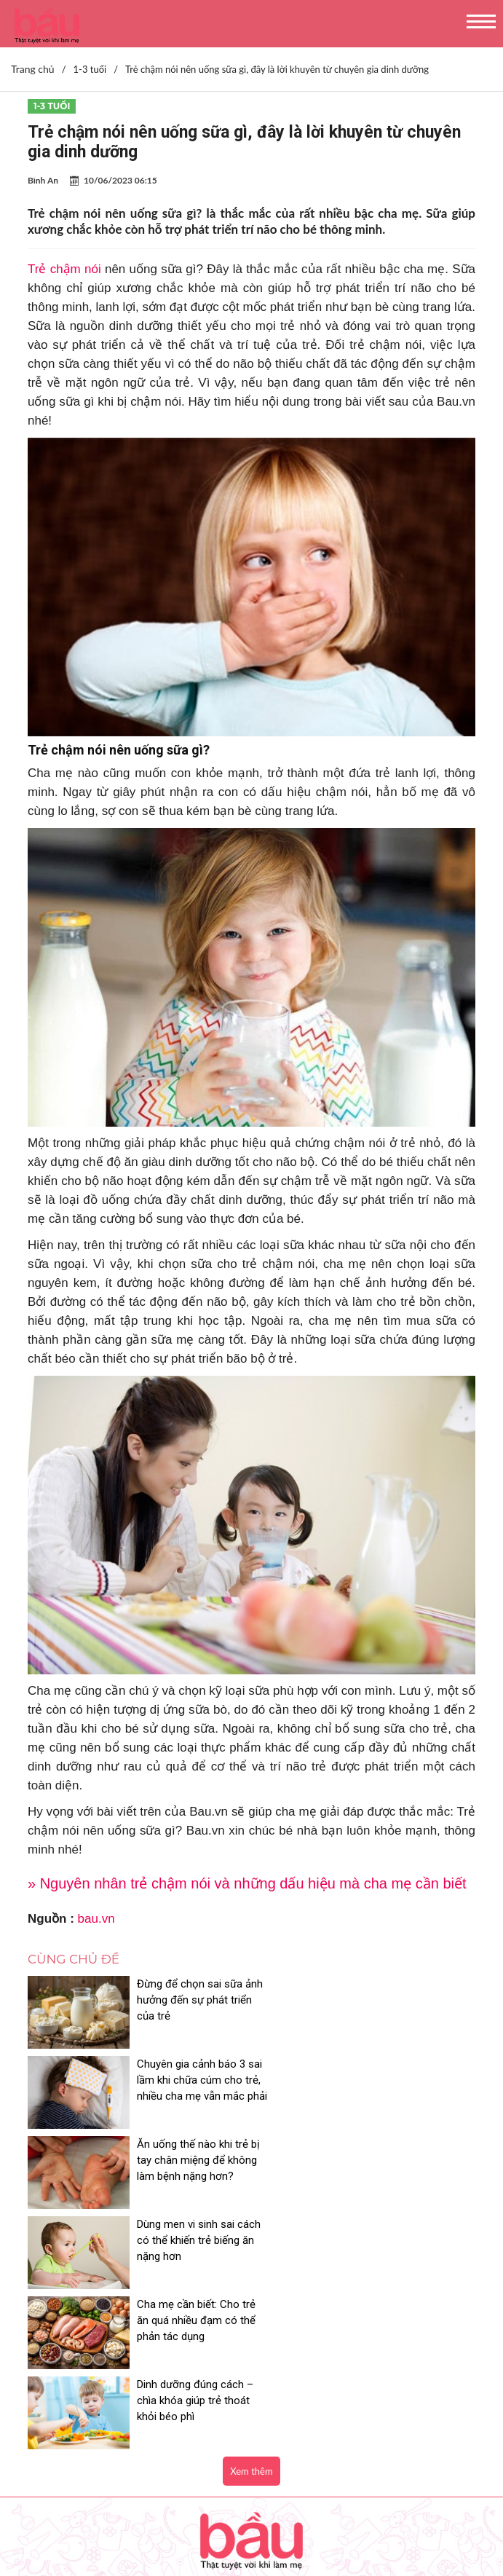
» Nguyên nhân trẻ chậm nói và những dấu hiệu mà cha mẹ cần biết (247, 1883)
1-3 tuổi (51, 106)
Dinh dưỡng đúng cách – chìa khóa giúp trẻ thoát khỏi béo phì (421, 2160)
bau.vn (96, 1919)
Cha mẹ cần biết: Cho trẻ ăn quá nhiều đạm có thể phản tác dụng (188, 2160)
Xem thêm (251, 2231)
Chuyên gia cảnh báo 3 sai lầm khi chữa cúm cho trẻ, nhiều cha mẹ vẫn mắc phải (419, 2008)
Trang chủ (33, 69)
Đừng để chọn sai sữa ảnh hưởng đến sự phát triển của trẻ (189, 1999)
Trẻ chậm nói (64, 269)
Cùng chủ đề (73, 1959)
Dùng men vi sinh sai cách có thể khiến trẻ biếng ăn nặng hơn (418, 2080)
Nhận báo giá (50, 2515)
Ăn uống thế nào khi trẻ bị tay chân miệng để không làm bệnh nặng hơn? (187, 2088)
